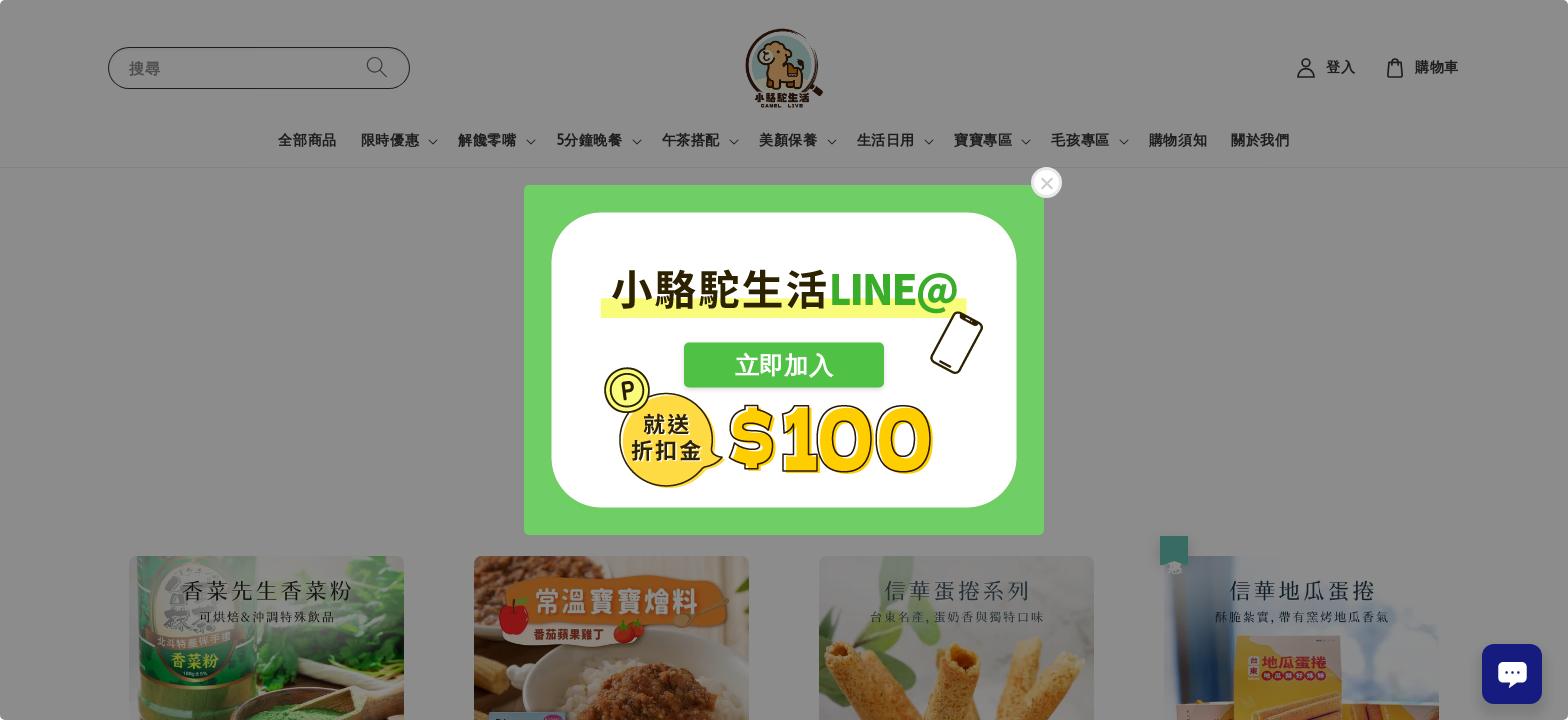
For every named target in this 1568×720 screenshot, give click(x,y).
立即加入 (784, 365)
